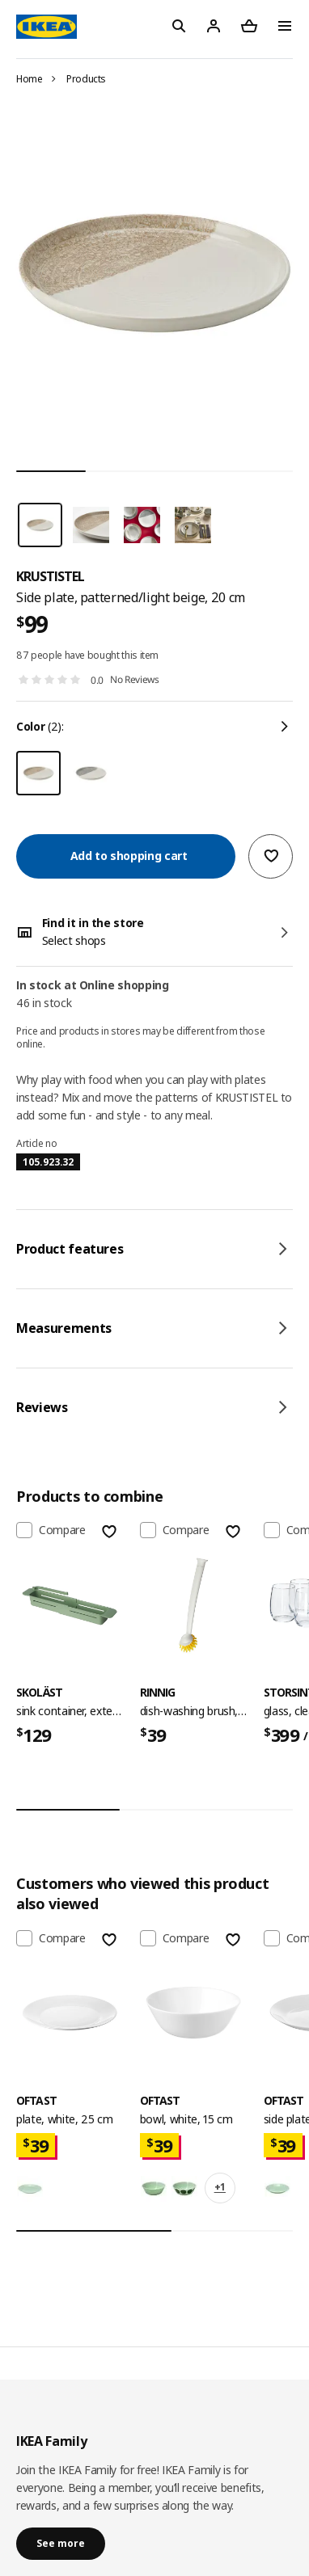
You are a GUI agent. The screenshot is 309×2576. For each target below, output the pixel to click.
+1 (220, 2187)
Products (86, 79)
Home (29, 79)
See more (60, 2543)
